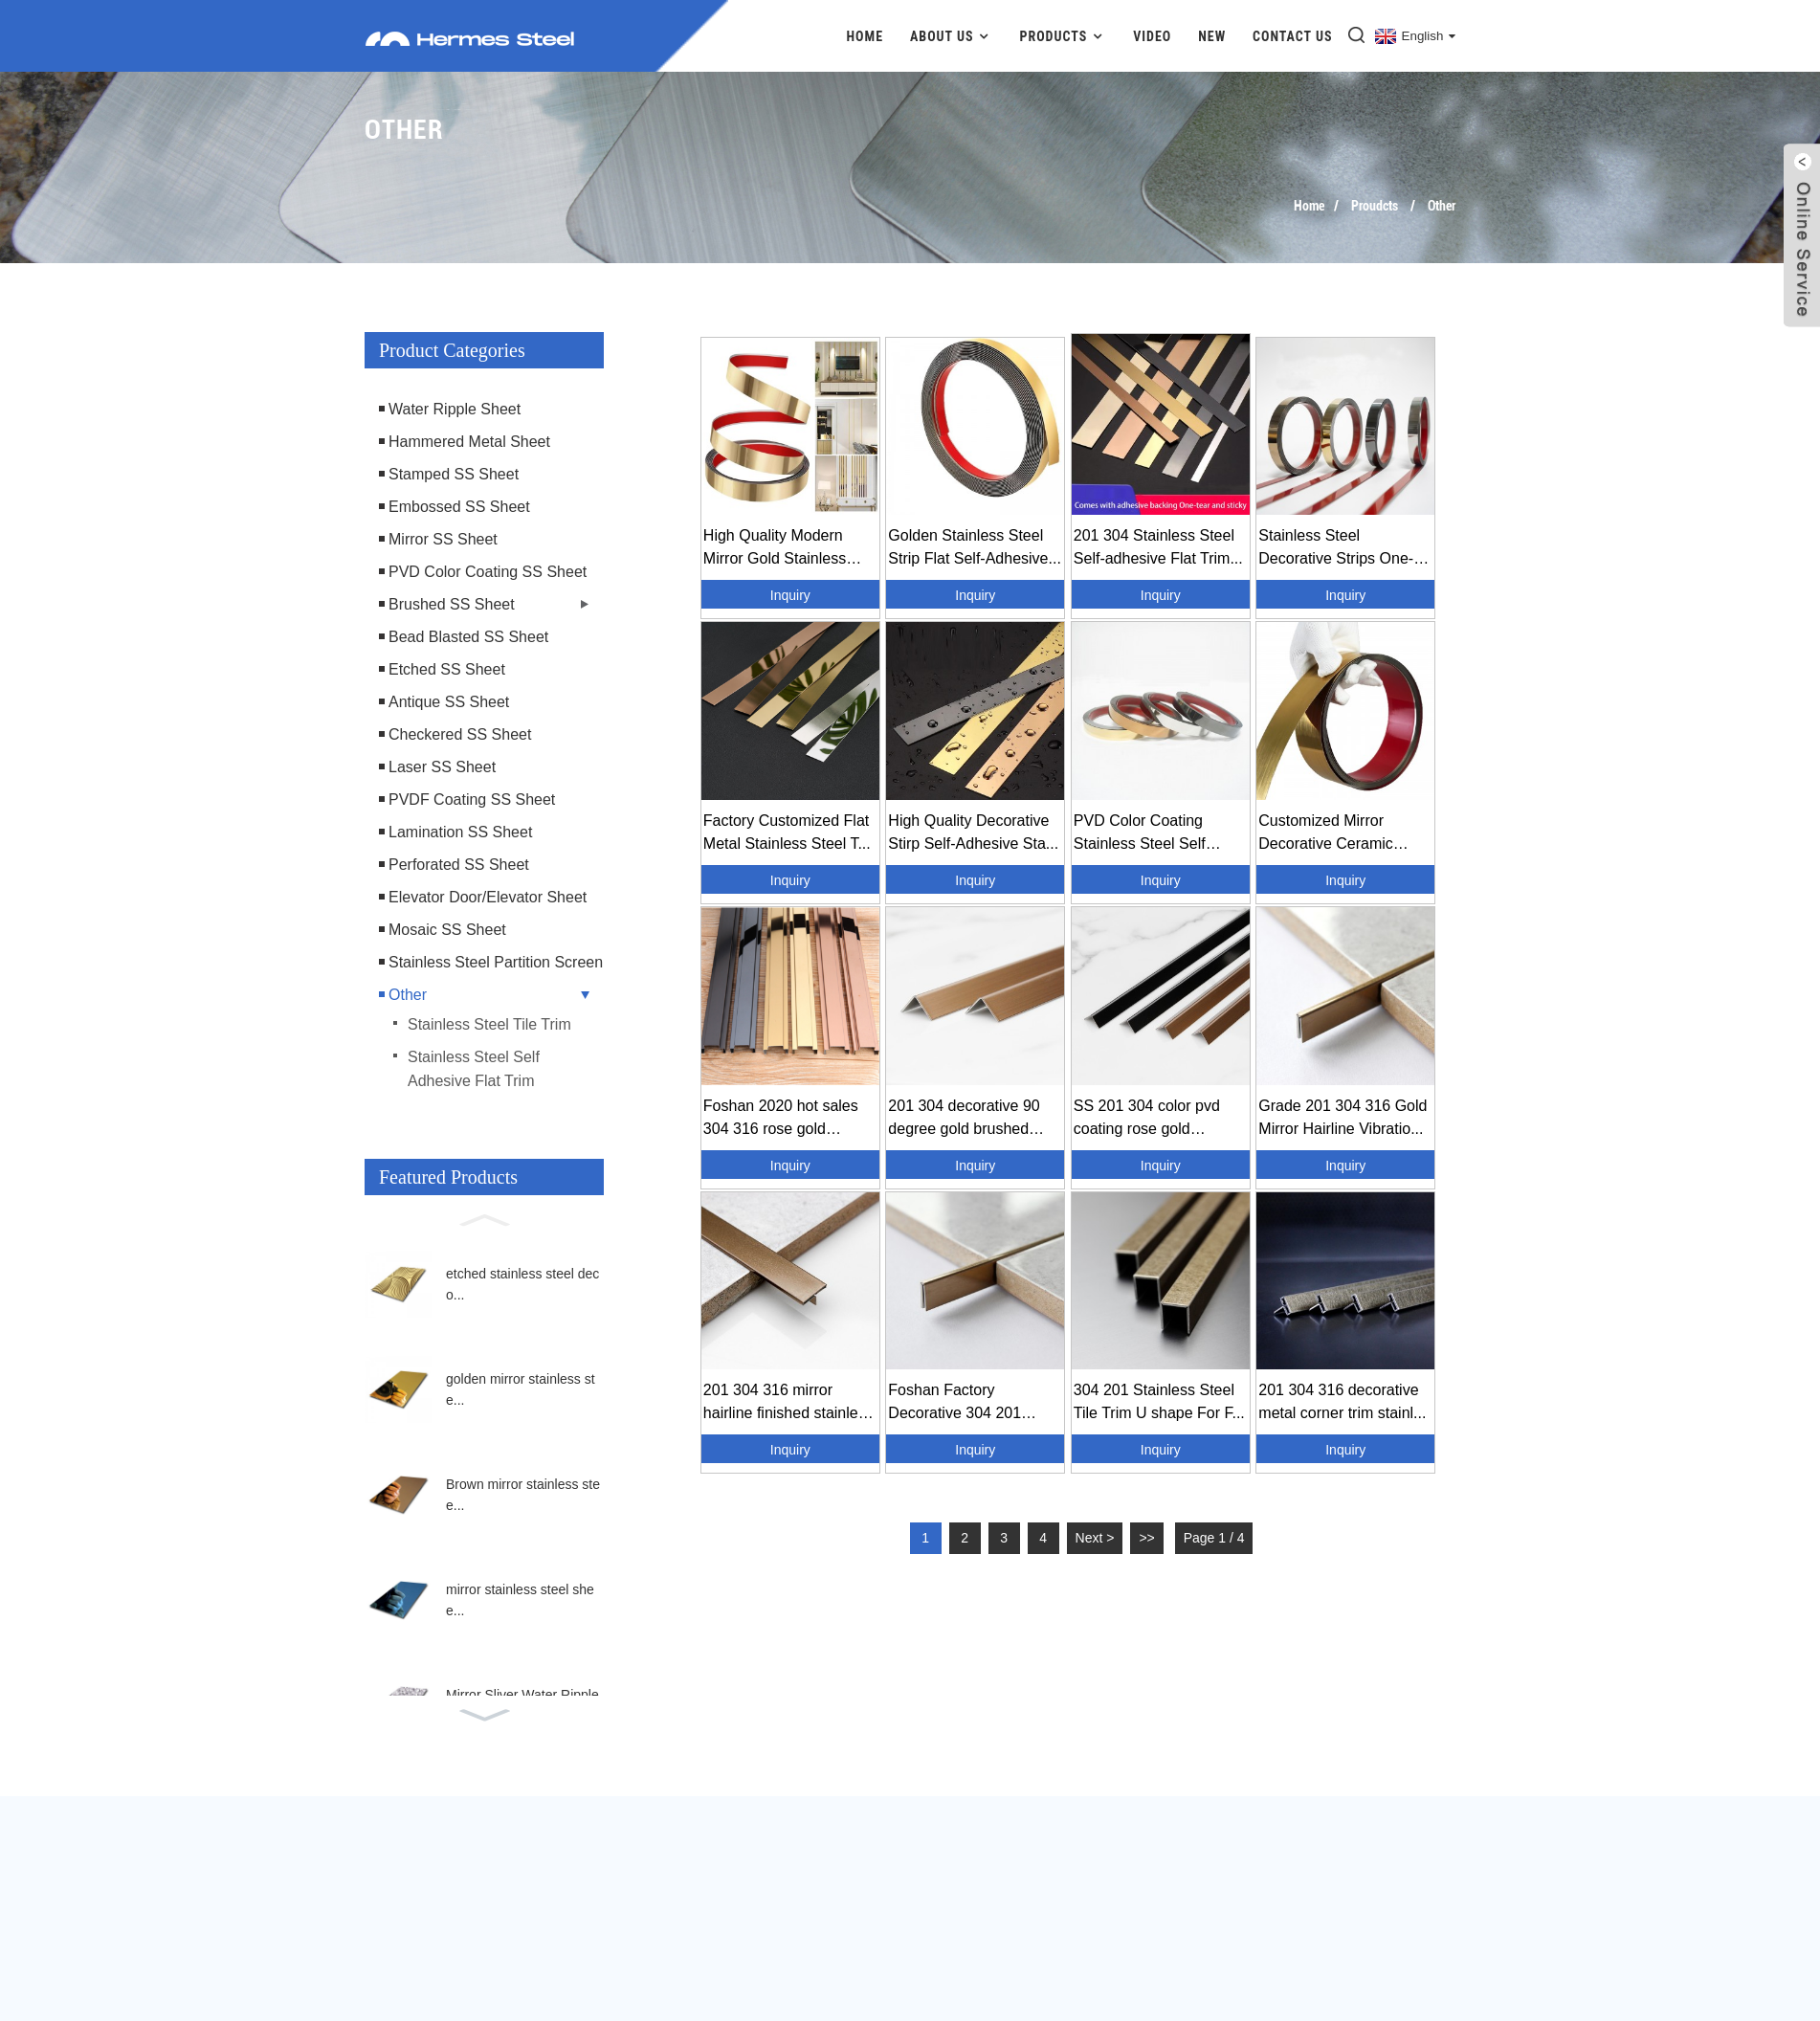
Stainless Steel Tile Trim (489, 1024)
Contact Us (1293, 36)
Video (1152, 36)
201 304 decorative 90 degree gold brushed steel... (963, 1119)
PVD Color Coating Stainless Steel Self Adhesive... (1140, 833)
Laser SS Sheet (442, 767)
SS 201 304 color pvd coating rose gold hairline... (1147, 1119)
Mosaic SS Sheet (447, 930)
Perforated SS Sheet (458, 864)
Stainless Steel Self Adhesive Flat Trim (474, 1069)
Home (865, 36)
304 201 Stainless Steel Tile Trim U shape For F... (1159, 1401)
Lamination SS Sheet (460, 832)
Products (1062, 36)
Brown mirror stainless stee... (523, 1495)
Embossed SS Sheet (459, 507)
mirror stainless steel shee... (520, 1600)
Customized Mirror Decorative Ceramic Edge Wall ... (1325, 833)
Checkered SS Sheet (459, 734)
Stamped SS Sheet (453, 474)
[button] (484, 1218)
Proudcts (1374, 205)
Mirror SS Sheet (443, 539)
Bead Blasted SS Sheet (468, 637)
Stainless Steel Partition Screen (495, 962)
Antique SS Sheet (448, 702)
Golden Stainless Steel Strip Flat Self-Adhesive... (974, 546)
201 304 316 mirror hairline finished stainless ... (788, 1403)
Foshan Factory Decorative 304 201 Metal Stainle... (954, 1403)
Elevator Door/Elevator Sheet (487, 897)
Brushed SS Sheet (451, 604)
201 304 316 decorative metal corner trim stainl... (1342, 1401)
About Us (951, 36)
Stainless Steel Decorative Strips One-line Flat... (1335, 548)
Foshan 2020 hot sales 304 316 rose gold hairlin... (780, 1119)
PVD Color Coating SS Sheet (487, 572)
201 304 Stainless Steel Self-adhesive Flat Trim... (1158, 546)
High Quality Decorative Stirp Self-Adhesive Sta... (973, 832)
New (1212, 36)
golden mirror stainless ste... (520, 1389)
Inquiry (790, 595)
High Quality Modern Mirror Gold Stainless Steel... (774, 548)
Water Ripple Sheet (454, 409)
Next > (1095, 1537)
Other (1441, 205)
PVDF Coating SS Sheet (471, 799)
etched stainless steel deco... (522, 1284)
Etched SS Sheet (446, 669)
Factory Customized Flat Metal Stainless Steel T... (787, 832)
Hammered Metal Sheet (469, 441)
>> (1146, 1537)
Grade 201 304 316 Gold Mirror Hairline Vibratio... (1342, 1117)
